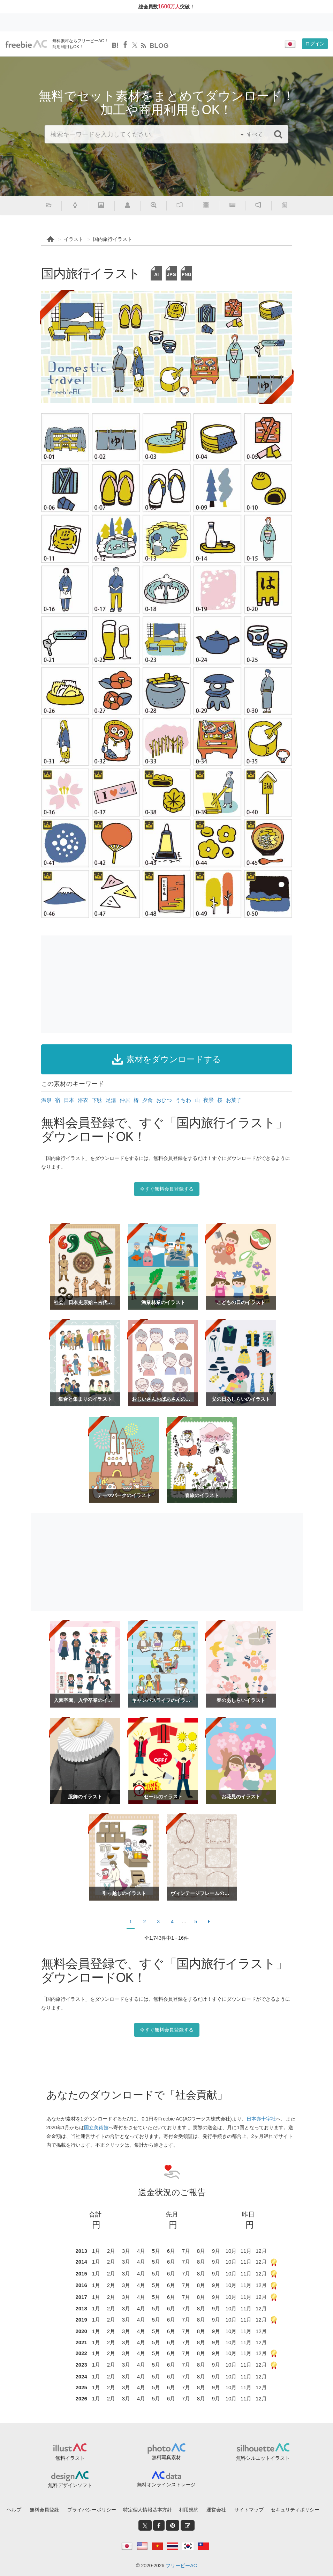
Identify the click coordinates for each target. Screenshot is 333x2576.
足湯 (111, 1100)
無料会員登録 (44, 2509)
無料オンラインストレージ (166, 2484)
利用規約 (188, 2509)
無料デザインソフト (70, 2485)
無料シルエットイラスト (263, 2458)
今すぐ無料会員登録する (167, 1189)
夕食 (147, 1100)
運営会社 (216, 2509)
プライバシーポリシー (91, 2509)
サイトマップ (249, 2509)
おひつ (164, 1100)
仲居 (125, 1100)
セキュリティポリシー (295, 2509)
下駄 (97, 1100)
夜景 (208, 1100)
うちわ (183, 1100)
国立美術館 (96, 2127)
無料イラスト (70, 2458)
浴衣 (83, 1100)
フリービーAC (181, 2565)
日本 (69, 1100)
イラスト (73, 239)
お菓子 (234, 1100)
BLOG (159, 45)
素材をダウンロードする (166, 1059)
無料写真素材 (166, 2457)
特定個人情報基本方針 (147, 2509)
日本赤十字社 (261, 2119)
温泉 (46, 1100)
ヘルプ (14, 2509)
